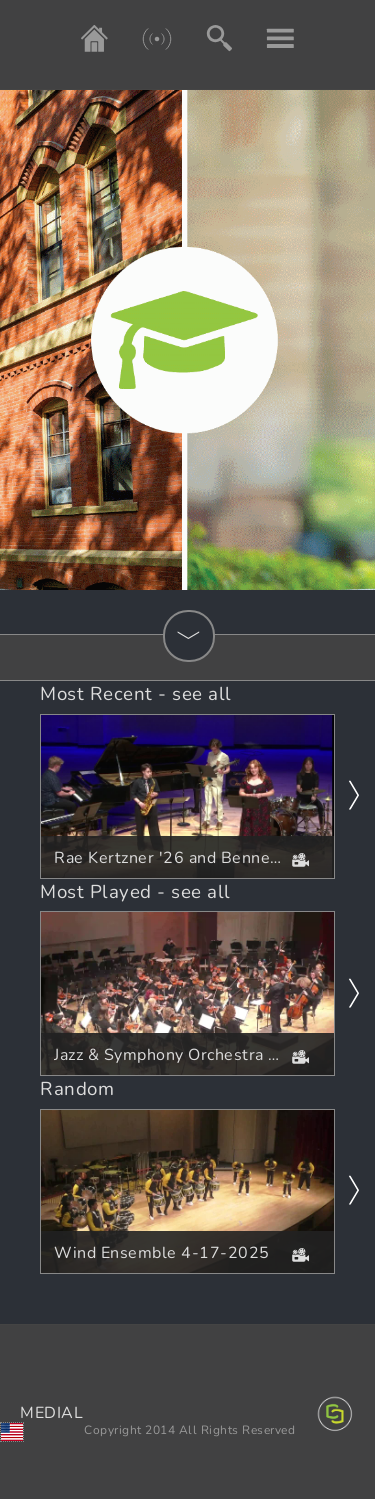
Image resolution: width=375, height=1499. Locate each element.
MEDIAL (51, 1413)
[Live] (142, 38)
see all (202, 694)
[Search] (204, 38)
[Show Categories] (189, 636)
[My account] (266, 38)
